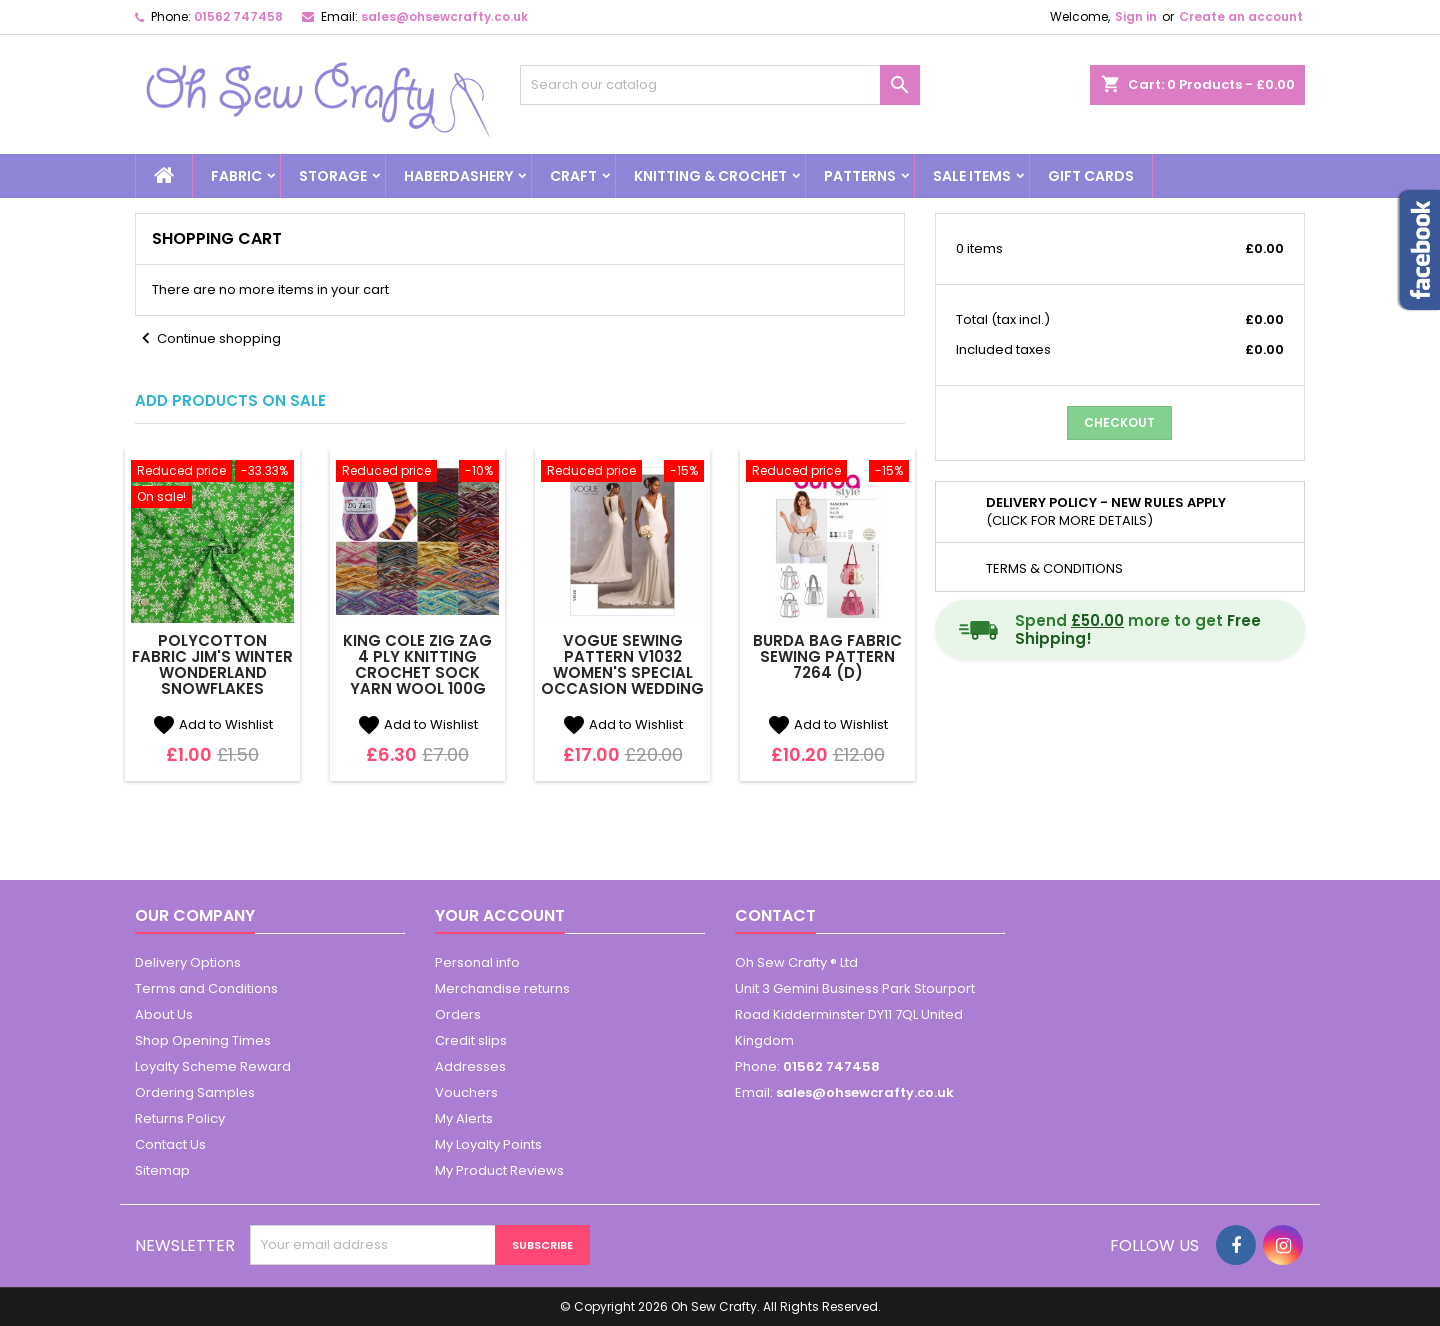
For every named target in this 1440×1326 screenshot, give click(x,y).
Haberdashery (458, 176)
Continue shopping (208, 339)
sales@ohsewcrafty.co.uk (444, 16)
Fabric (236, 176)
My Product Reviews (499, 1170)
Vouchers (466, 1092)
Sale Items (972, 176)
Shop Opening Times (203, 1040)
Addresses (470, 1066)
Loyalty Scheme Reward (213, 1066)
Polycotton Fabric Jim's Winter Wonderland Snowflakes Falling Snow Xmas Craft (213, 680)
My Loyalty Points (488, 1144)
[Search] (720, 85)
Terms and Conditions (206, 988)
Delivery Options (188, 962)
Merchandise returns (502, 988)
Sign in (1136, 16)
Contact (775, 915)
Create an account (1241, 16)
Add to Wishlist (212, 724)
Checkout (1119, 422)
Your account (500, 915)
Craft (573, 176)
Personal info (477, 962)
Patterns (860, 176)
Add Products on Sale (230, 400)
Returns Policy (180, 1118)
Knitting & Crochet (710, 176)
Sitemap (162, 1170)
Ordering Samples (195, 1092)
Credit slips (471, 1040)
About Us (164, 1014)
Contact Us (170, 1144)
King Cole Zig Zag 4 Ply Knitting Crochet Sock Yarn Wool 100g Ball (417, 672)
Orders (458, 1014)
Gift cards (1091, 176)
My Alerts (464, 1118)
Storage (333, 176)
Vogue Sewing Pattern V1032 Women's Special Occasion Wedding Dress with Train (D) (622, 680)
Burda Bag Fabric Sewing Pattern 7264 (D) (827, 656)
